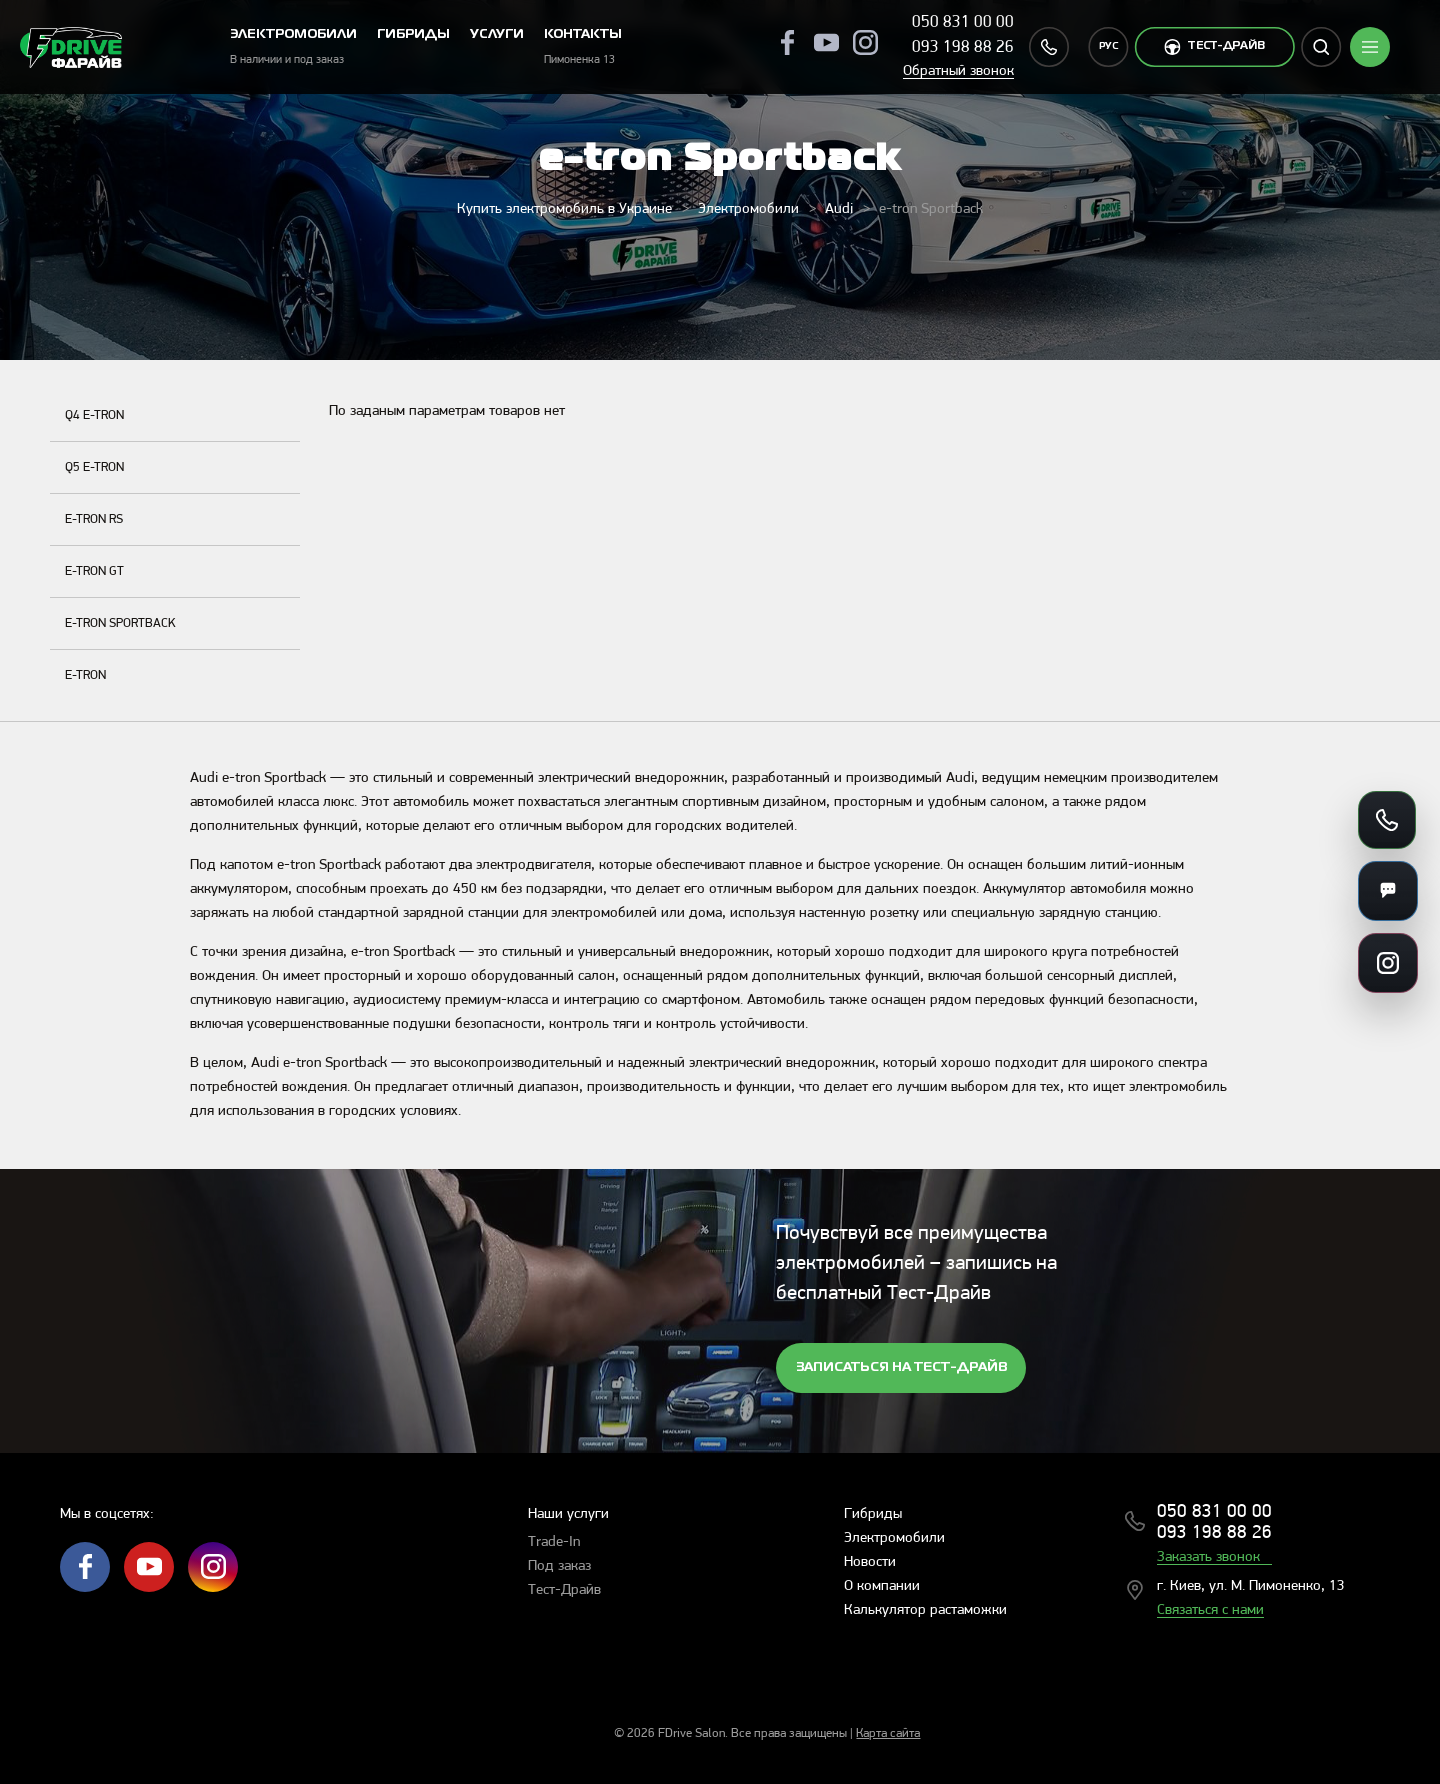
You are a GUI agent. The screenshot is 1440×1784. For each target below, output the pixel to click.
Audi (839, 209)
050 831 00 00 (963, 22)
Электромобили (748, 209)
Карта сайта (888, 1733)
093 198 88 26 (963, 47)
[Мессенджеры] (1388, 891)
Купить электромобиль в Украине (564, 209)
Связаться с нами (1210, 1610)
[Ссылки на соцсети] (1388, 963)
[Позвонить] (1387, 820)
